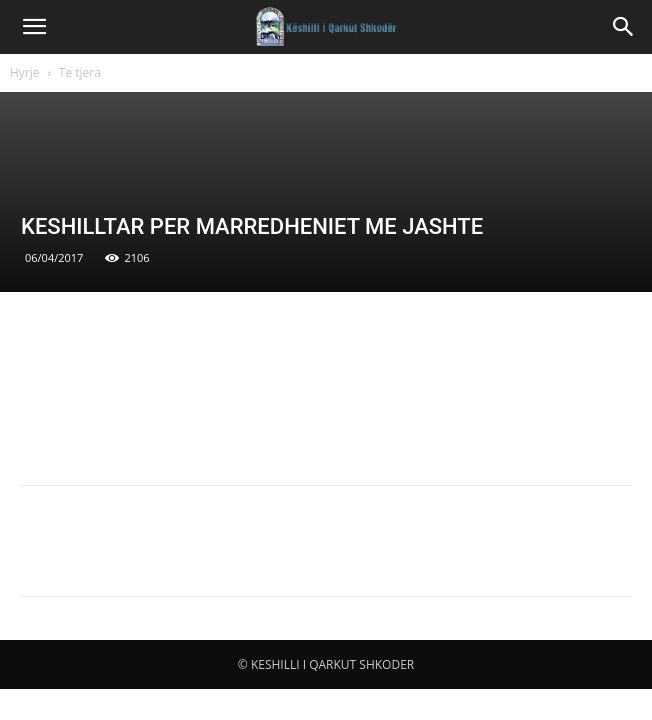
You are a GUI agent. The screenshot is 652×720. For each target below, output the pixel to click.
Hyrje (25, 72)
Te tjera (80, 72)
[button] (34, 27)
